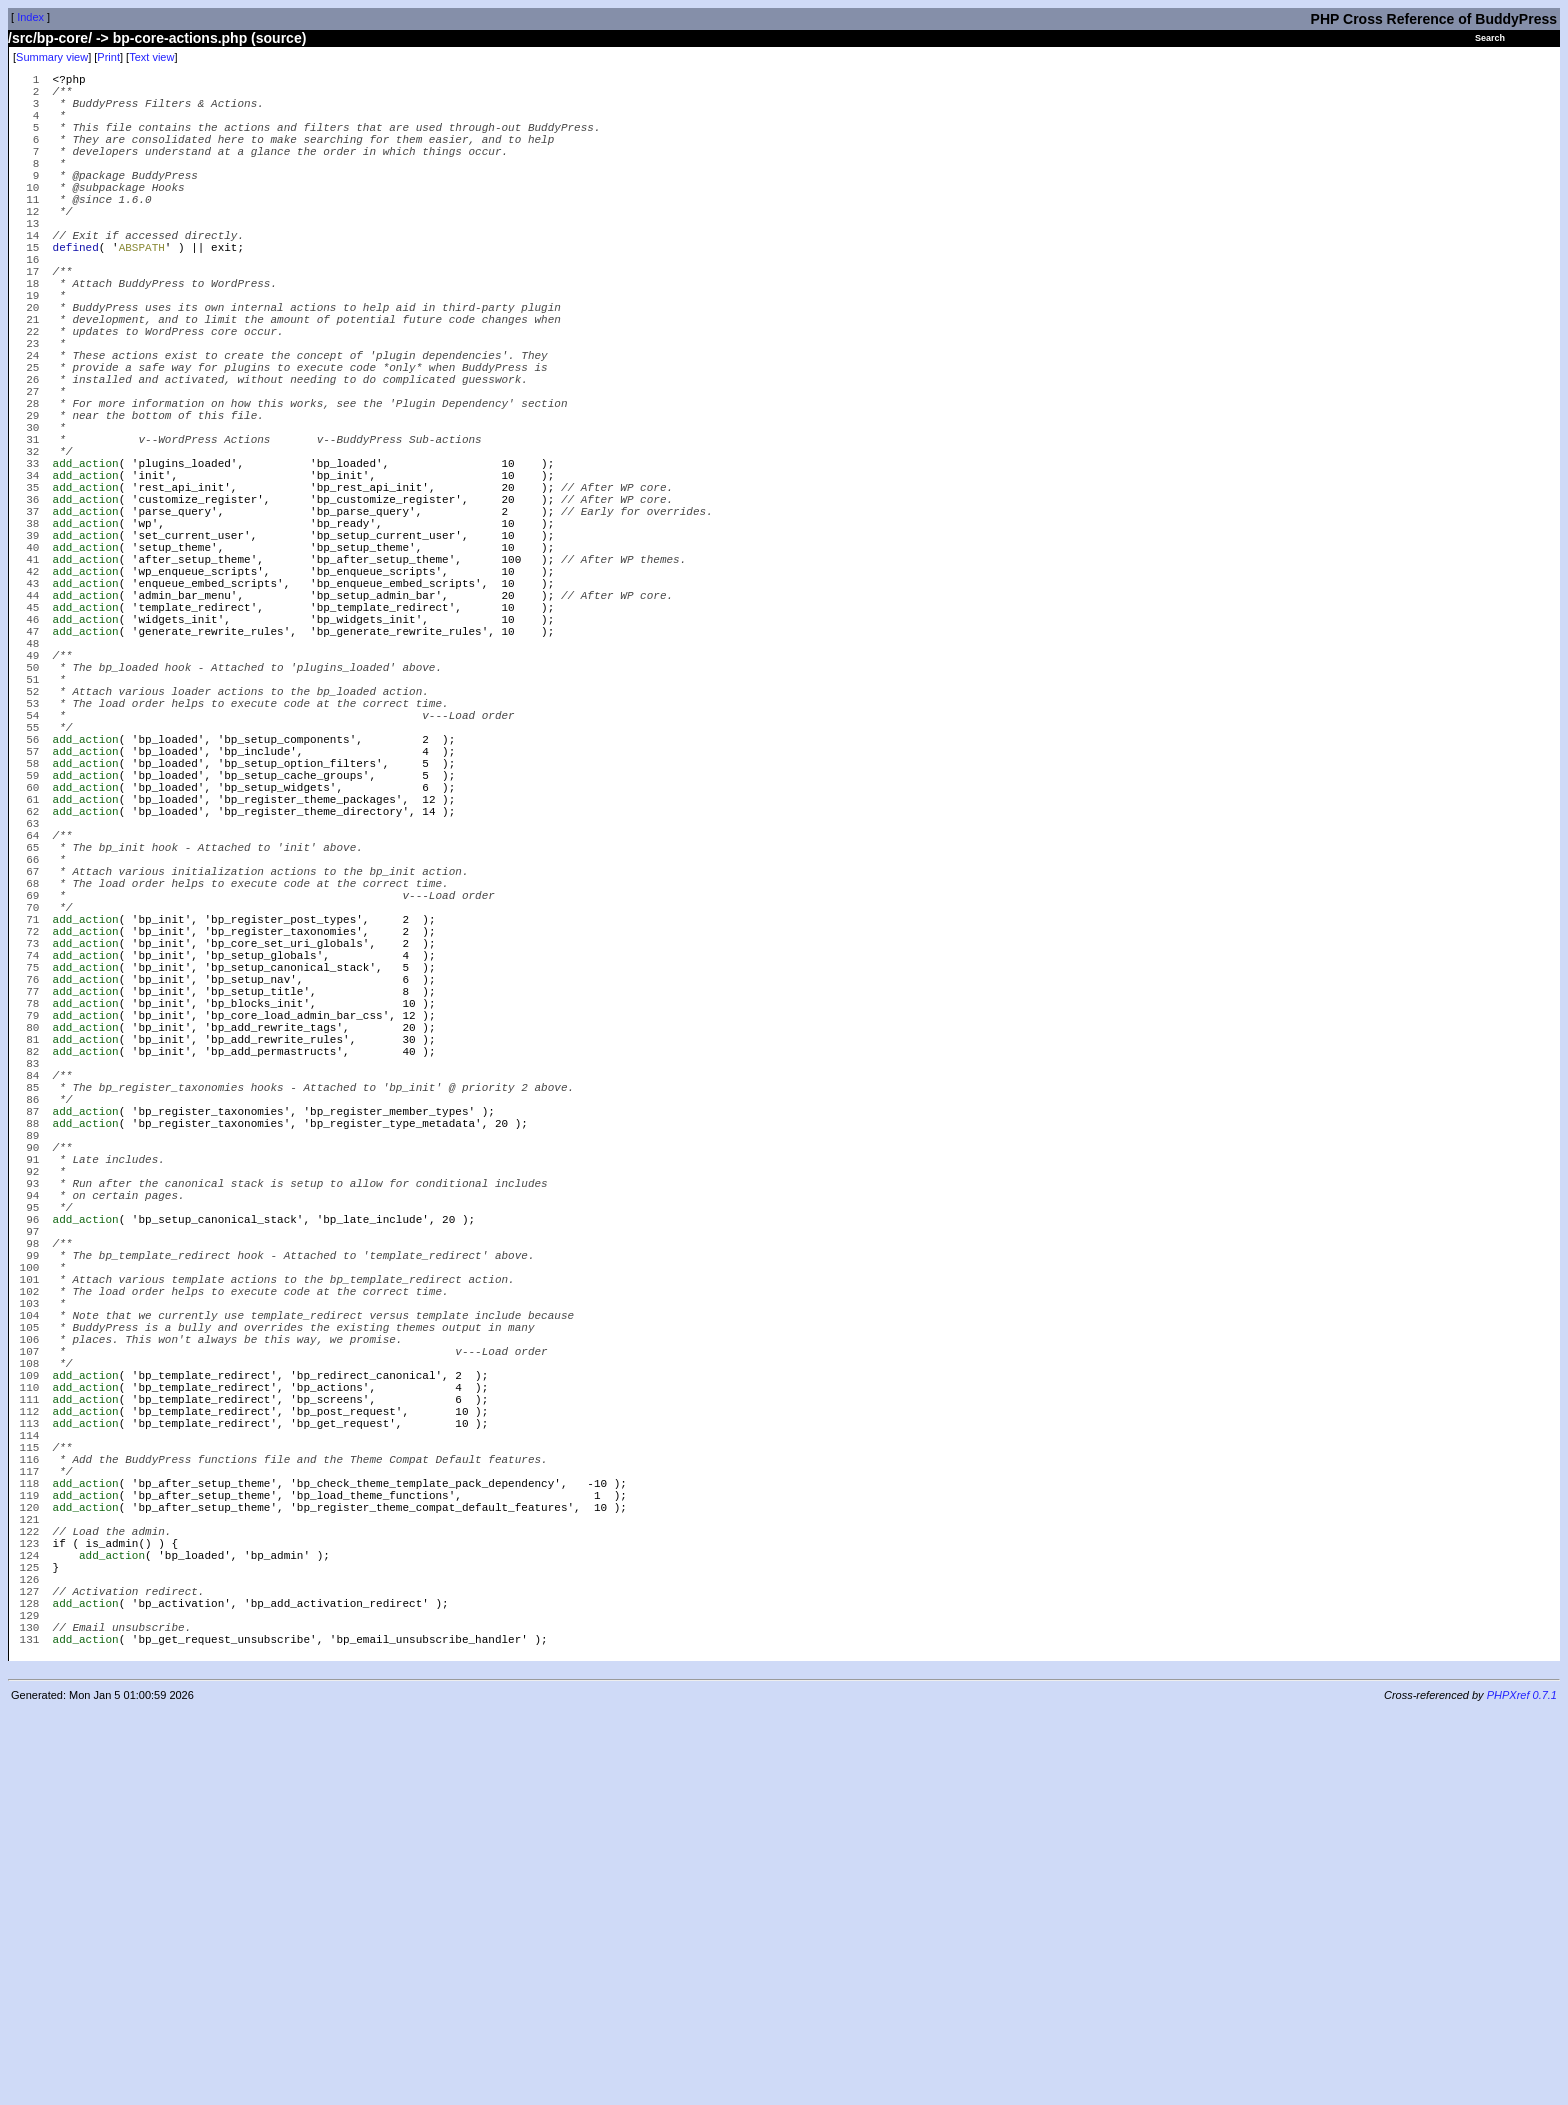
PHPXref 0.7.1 (1522, 2088)
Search (1490, 38)
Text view (151, 57)
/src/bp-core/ (50, 38)
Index (30, 17)
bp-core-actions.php (180, 38)
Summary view (52, 57)
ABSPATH (142, 291)
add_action (86, 561)
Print (108, 57)
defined (76, 291)
